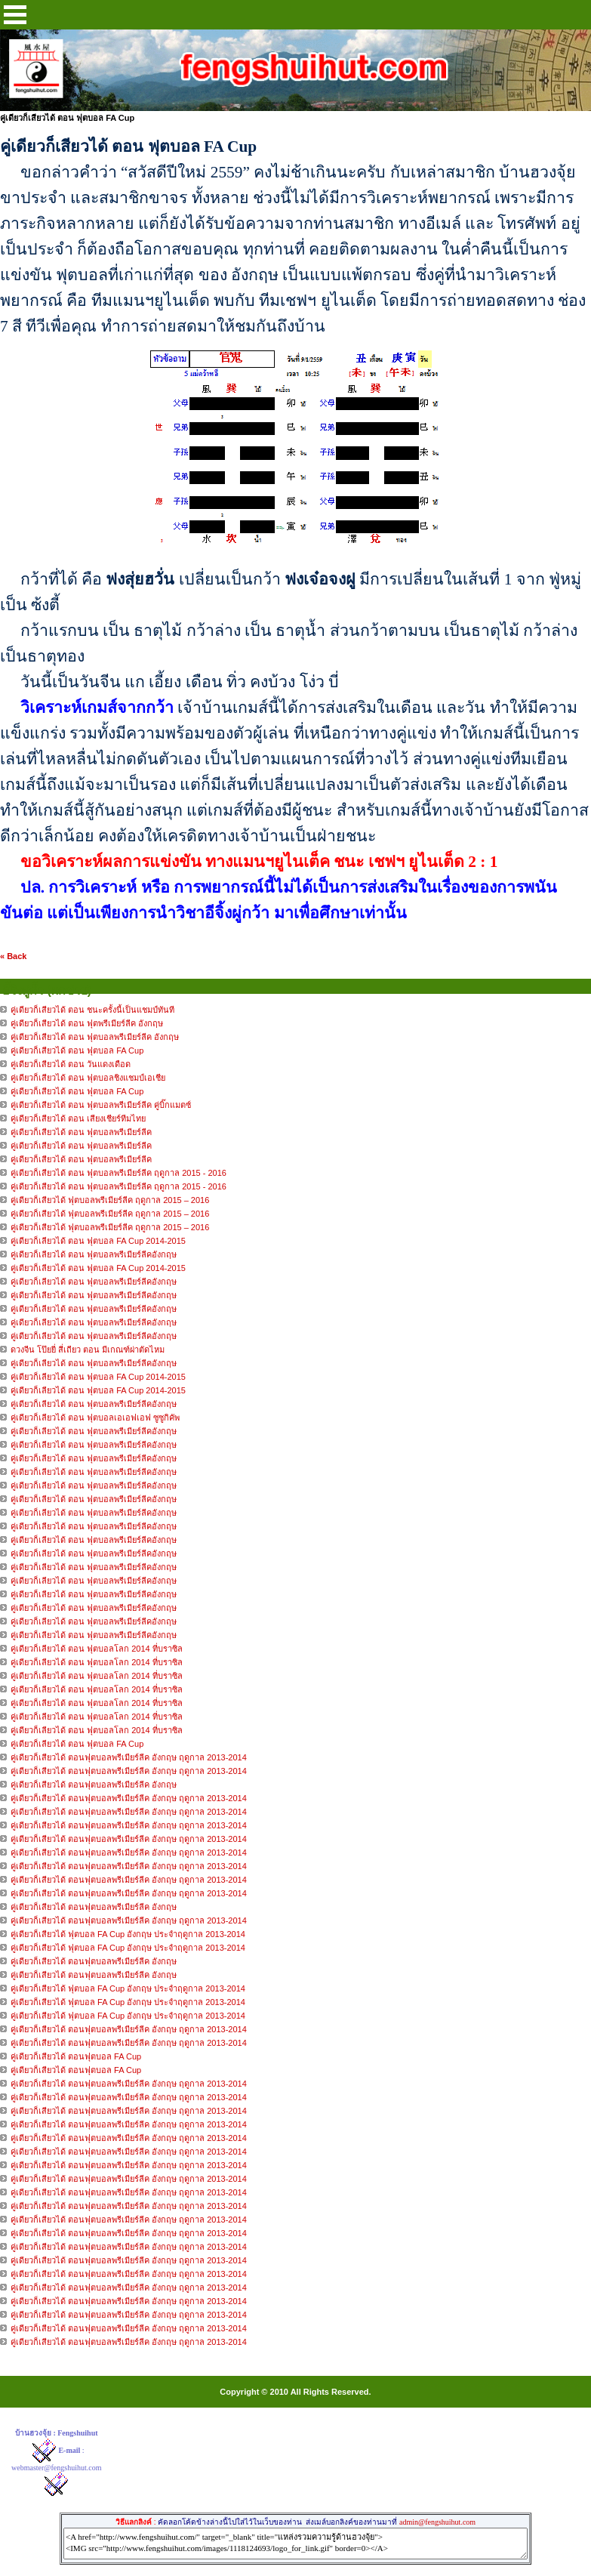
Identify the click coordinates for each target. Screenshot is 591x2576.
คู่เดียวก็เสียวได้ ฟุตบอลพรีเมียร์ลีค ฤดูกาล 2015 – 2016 (110, 1200)
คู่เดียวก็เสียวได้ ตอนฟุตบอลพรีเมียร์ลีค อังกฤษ (94, 1784)
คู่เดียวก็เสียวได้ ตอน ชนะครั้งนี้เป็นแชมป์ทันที (92, 1009)
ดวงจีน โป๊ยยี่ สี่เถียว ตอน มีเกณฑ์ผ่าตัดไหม (88, 1349)
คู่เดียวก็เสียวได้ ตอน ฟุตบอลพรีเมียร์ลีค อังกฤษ (95, 1036)
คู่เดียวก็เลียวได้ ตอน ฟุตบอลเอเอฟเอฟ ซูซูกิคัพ (95, 1417)
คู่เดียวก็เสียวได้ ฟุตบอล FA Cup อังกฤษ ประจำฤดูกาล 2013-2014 (128, 1934)
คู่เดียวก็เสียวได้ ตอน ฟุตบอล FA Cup (77, 1050)
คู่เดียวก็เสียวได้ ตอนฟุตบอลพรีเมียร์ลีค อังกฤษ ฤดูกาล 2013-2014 (129, 1757)
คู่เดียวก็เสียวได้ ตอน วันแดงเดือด (71, 1064)
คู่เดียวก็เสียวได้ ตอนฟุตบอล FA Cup (76, 2056)
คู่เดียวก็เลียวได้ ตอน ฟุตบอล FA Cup (77, 1743)
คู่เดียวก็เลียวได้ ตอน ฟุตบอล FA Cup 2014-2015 (98, 1240)
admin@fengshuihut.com (437, 2522)
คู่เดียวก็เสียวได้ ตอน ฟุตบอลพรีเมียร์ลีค (81, 1132)
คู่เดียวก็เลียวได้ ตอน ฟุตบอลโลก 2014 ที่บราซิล (97, 1648)
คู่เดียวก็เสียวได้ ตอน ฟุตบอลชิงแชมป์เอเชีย (88, 1077)
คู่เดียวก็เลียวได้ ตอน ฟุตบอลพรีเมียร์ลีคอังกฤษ (95, 1254)
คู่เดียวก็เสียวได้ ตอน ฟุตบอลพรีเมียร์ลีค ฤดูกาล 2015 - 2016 (118, 1172)
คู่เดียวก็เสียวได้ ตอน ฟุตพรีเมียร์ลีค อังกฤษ (87, 1023)
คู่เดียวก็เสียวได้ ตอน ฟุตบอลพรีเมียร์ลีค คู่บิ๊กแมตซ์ (101, 1104)
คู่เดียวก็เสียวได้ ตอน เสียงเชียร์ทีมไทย (78, 1118)
